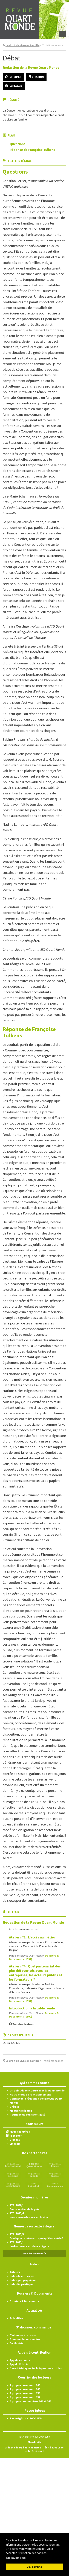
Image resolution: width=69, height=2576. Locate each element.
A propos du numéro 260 (25, 2385)
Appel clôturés (19, 2364)
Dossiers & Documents (24, 2301)
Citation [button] (36, 77)
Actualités (16, 2318)
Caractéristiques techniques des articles (36, 2368)
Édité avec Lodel (54, 2447)
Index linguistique (21, 2284)
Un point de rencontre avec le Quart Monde (37, 2090)
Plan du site (34, 2442)
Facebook (16, 2135)
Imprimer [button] (13, 77)
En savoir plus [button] (15, 2557)
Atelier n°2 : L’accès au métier (32, 1937)
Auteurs (15, 2272)
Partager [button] (13, 85)
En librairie (16, 2343)
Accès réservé (36, 2451)
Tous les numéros (34, 2253)
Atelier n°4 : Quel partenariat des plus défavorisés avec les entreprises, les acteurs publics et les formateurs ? (35, 1972)
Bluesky (15, 2139)
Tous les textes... (21, 2024)
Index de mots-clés (22, 2276)
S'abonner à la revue (23, 2335)
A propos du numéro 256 (25, 2393)
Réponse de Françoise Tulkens (32, 150)
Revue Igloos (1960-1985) (26, 2418)
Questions (17, 144)
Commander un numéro (25, 2339)
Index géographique (23, 2280)
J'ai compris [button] (34, 2566)
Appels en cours (20, 2360)
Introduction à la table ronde (32, 2008)
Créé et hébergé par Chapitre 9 (23, 2447)
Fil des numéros (20, 2131)
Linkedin (15, 2143)
